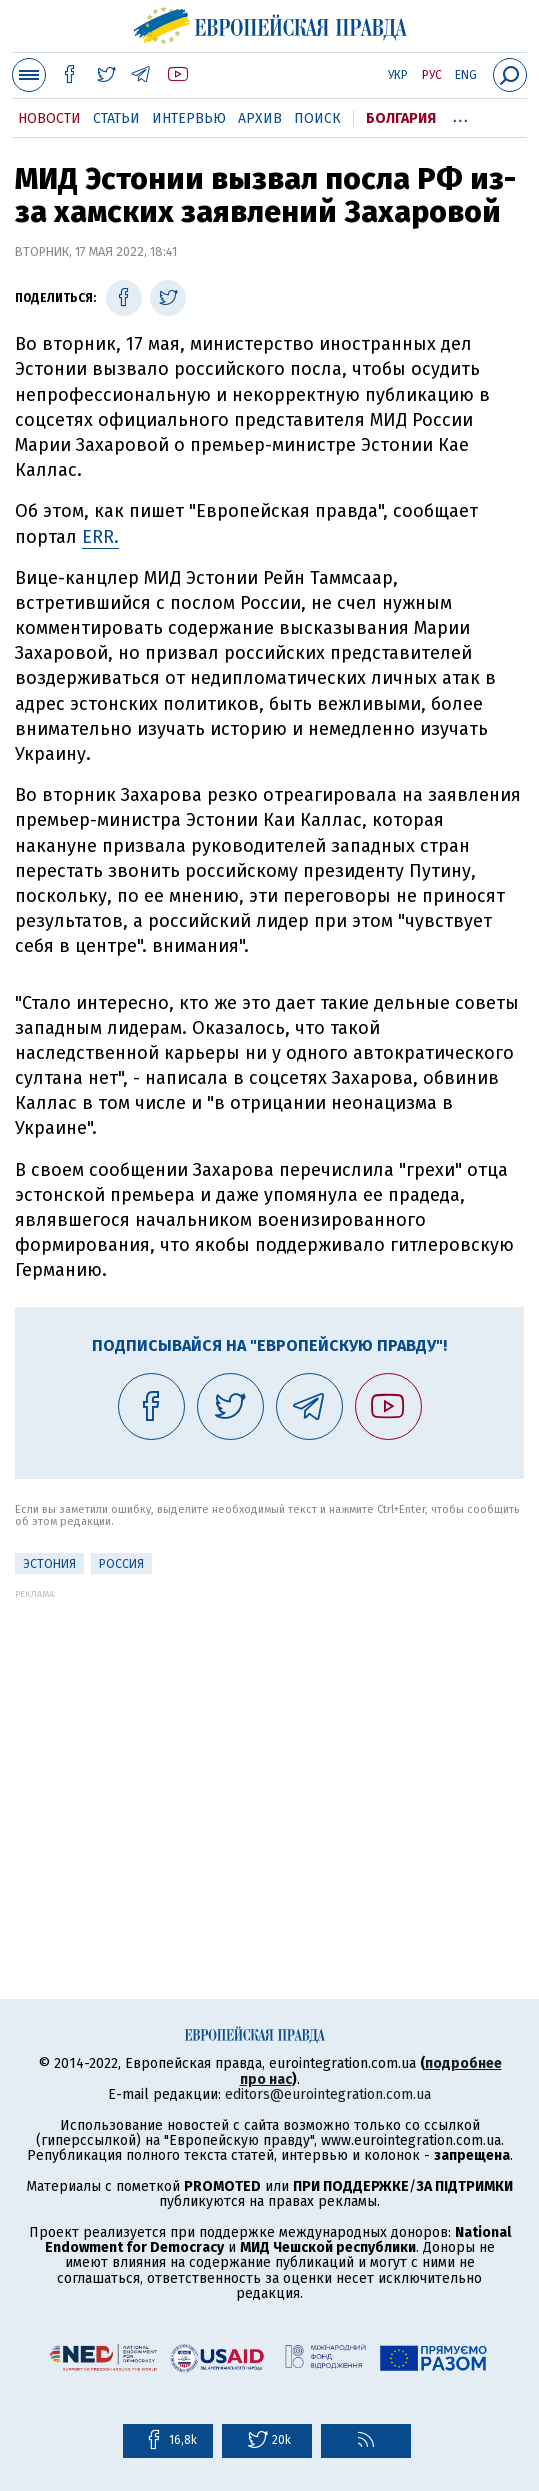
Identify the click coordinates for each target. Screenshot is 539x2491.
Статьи (116, 118)
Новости (49, 118)
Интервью (189, 118)
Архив (260, 118)
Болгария (401, 118)
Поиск (317, 118)
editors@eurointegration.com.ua (328, 2094)
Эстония (49, 1564)
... (460, 115)
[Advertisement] (269, 1739)
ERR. (100, 537)
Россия (121, 1564)
